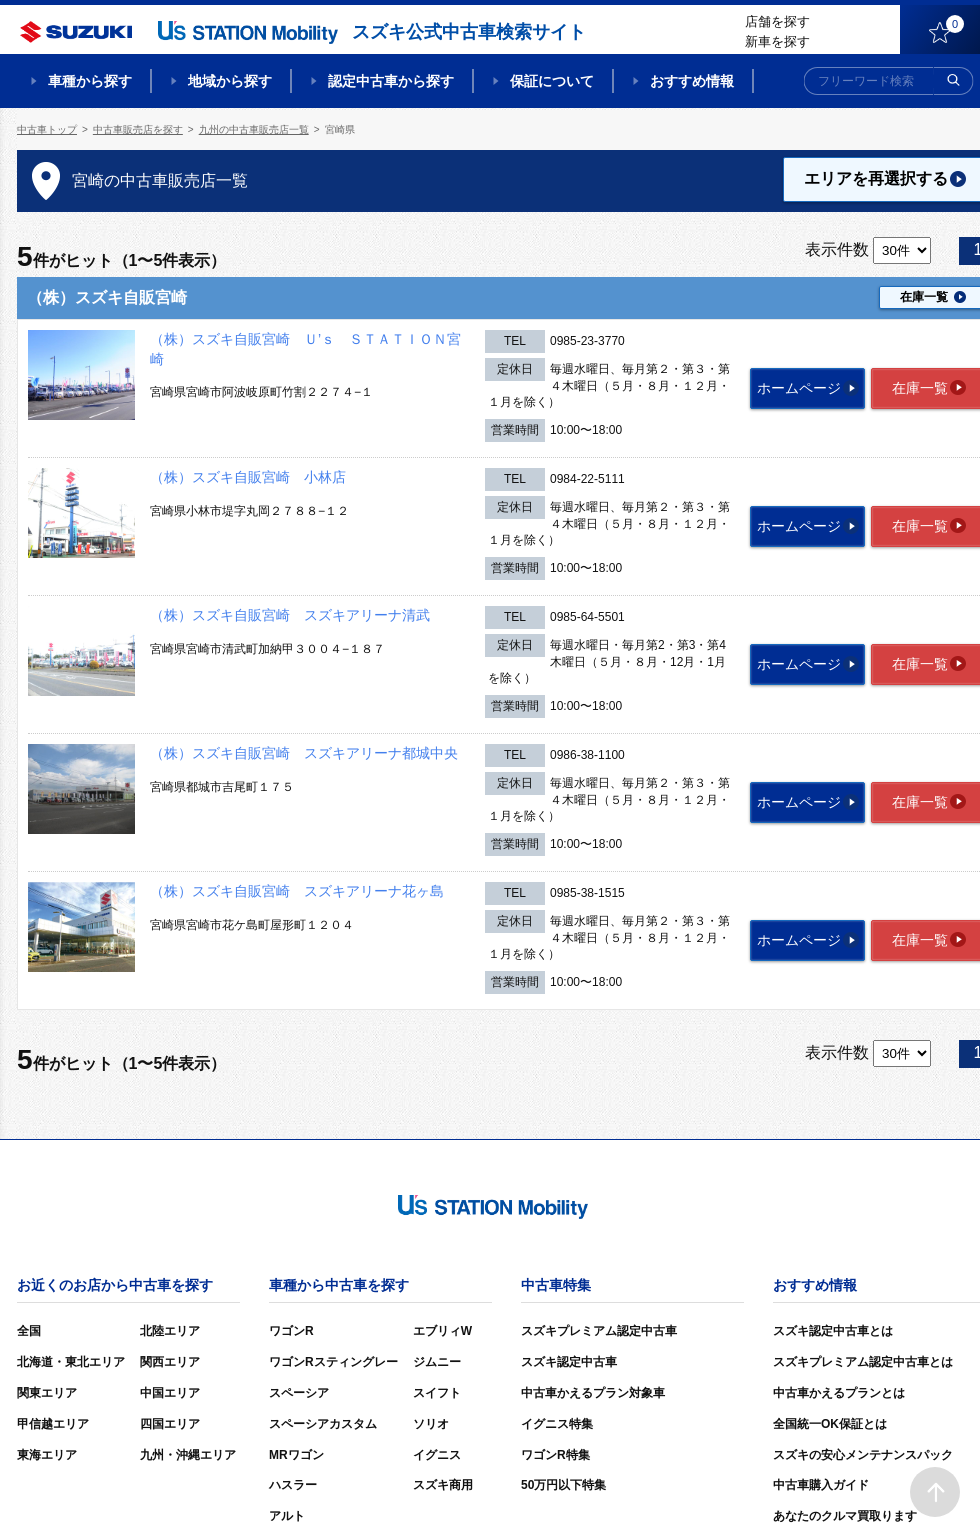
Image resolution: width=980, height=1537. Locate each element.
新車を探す (777, 41)
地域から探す (230, 81)
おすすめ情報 (692, 81)
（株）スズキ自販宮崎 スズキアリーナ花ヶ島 (297, 891)
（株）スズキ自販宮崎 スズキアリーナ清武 (290, 615)
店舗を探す (777, 21)
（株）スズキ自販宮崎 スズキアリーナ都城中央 (304, 753)
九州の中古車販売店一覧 (254, 129)
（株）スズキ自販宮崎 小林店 (248, 477)
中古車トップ (47, 129)
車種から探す (90, 81)
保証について (552, 81)
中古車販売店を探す (138, 129)
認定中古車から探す (391, 81)
